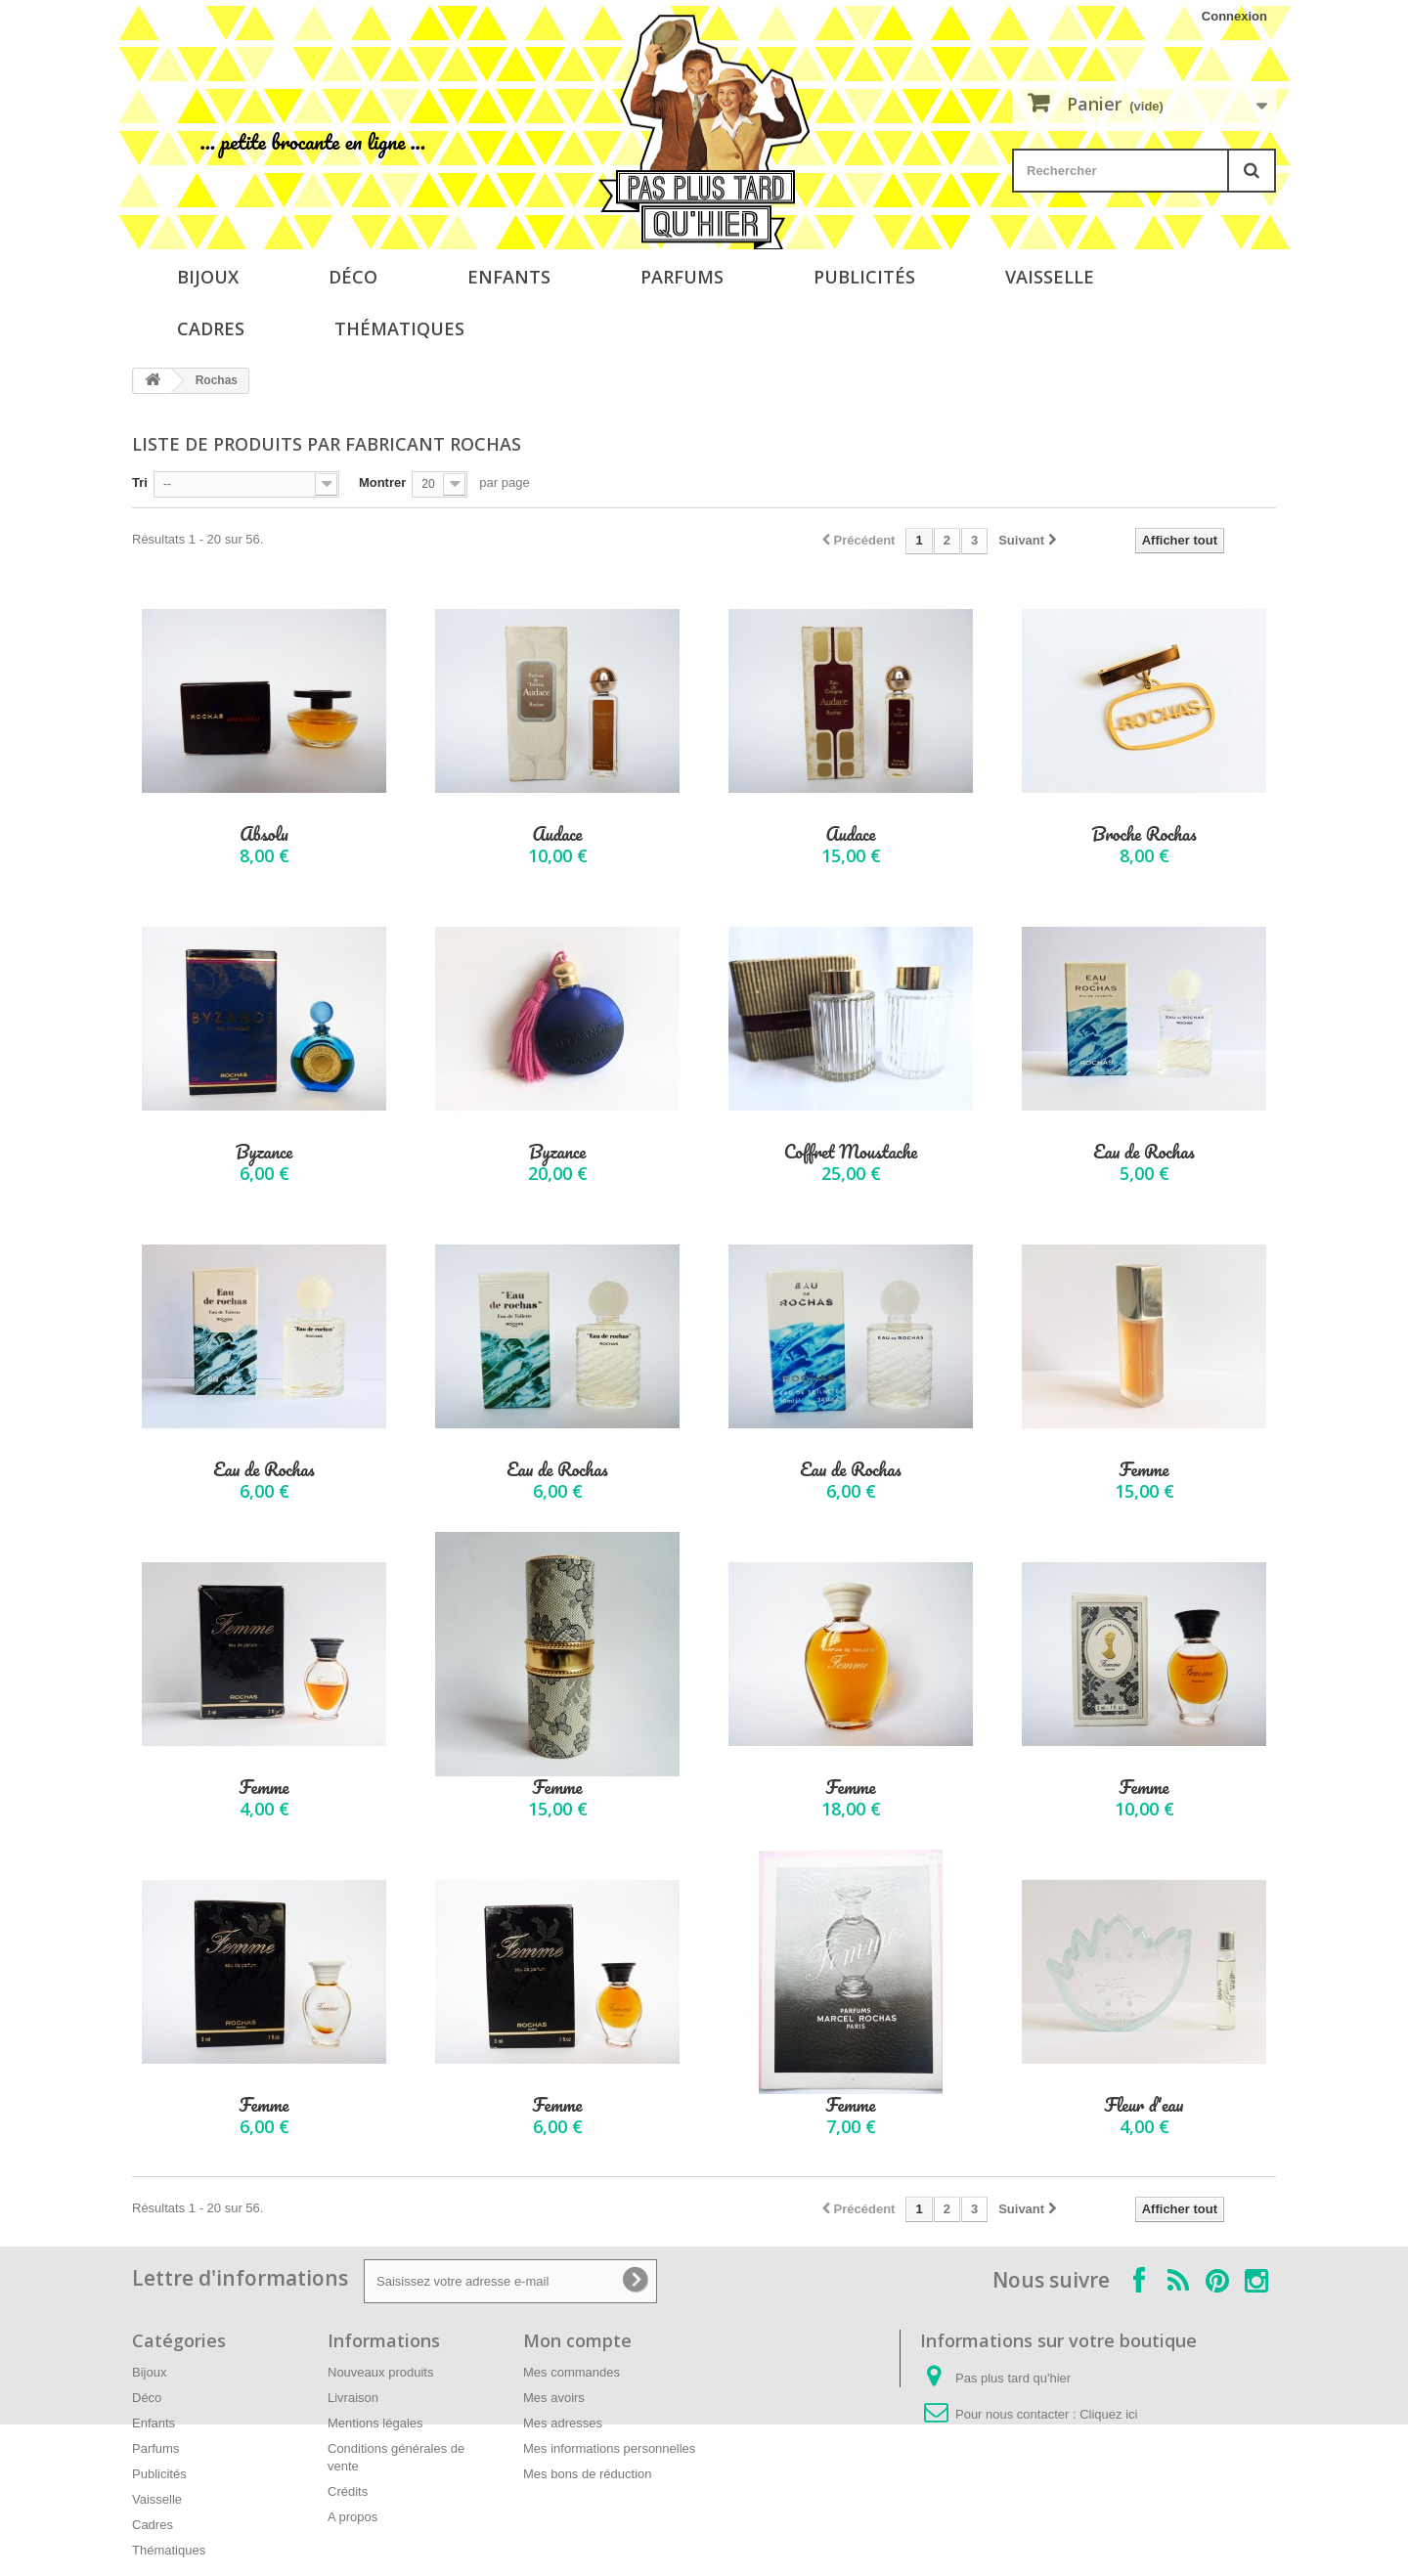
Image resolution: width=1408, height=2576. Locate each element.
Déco (353, 276)
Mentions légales (375, 2423)
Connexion (1234, 16)
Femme (1144, 1470)
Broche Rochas (1143, 834)
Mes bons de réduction (587, 2474)
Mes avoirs (554, 2397)
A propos (352, 2517)
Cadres (210, 328)
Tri (140, 482)
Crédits (348, 2491)
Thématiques (399, 328)
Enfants (508, 276)
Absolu (264, 834)
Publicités (864, 276)
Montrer (382, 482)
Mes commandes (571, 2372)
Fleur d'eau (1144, 2105)
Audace (557, 834)
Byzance (264, 1152)
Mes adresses (562, 2423)
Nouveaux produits (380, 2372)
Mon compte (577, 2340)
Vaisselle (1049, 276)
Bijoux (208, 276)
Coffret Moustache (851, 1152)
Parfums (682, 276)
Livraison (353, 2397)
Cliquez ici (1108, 2414)
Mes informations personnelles (609, 2448)
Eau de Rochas (1144, 1152)
